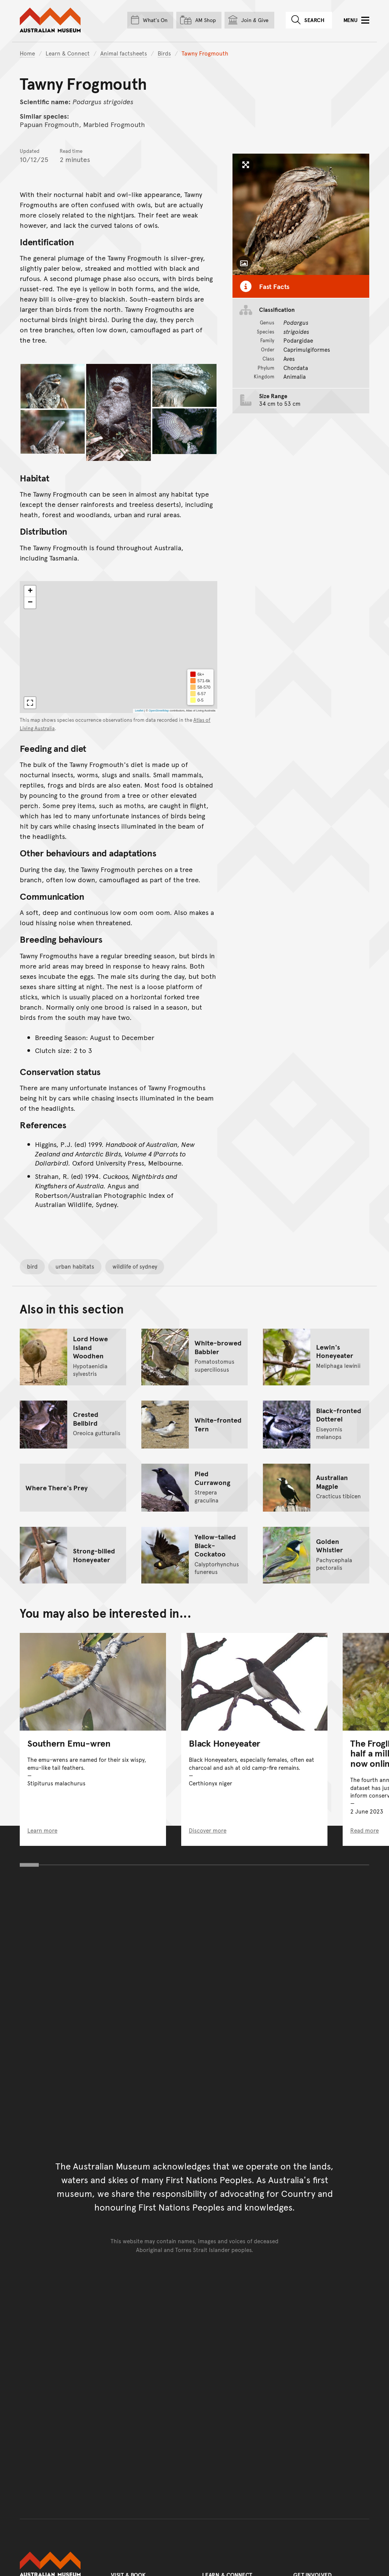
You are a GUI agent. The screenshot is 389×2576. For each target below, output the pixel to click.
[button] (30, 591)
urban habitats (74, 1266)
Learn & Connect (68, 53)
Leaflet (139, 710)
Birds (164, 53)
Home (27, 53)
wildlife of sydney (134, 1266)
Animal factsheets (123, 53)
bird (32, 1266)
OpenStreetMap (159, 710)
